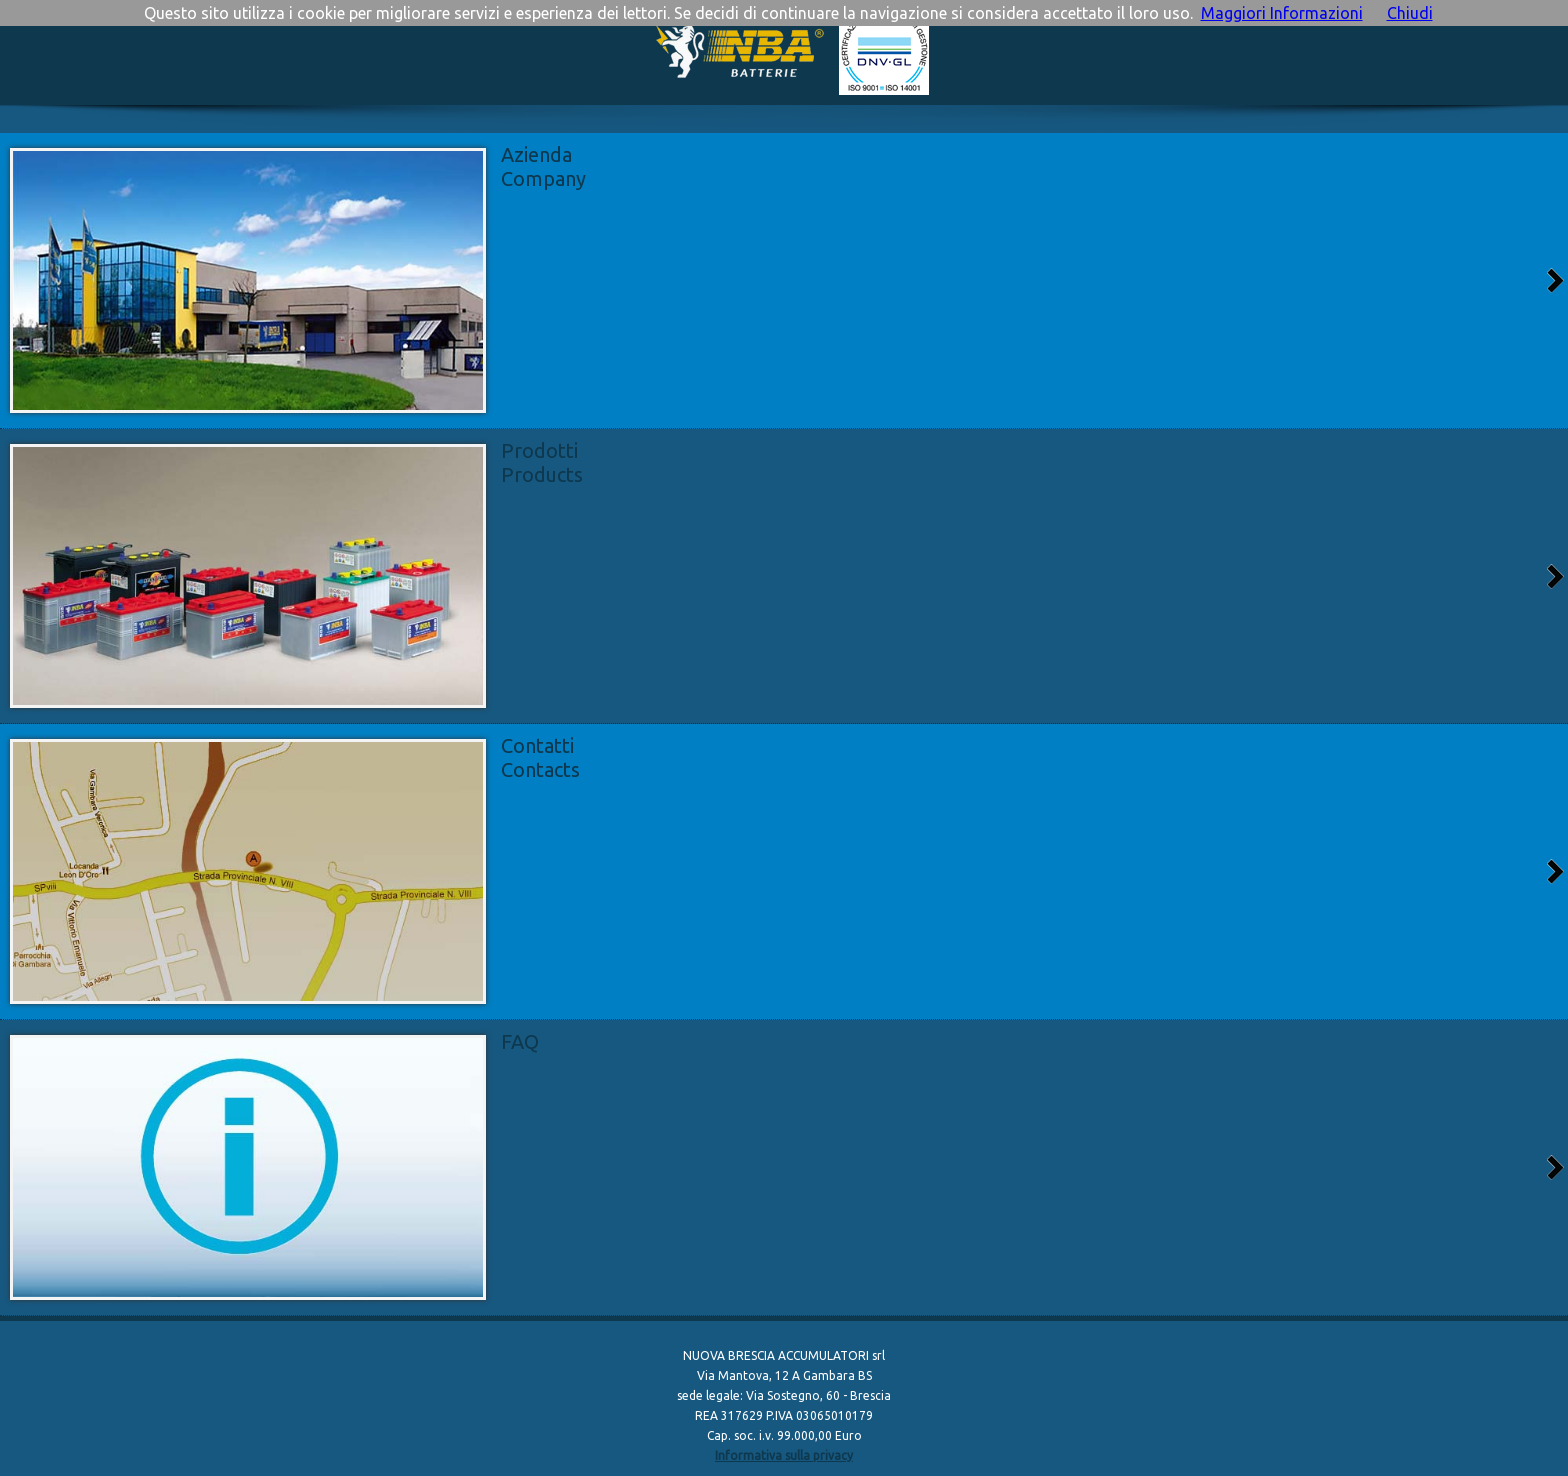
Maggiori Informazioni (1282, 13)
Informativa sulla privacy (784, 1455)
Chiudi (1410, 13)
